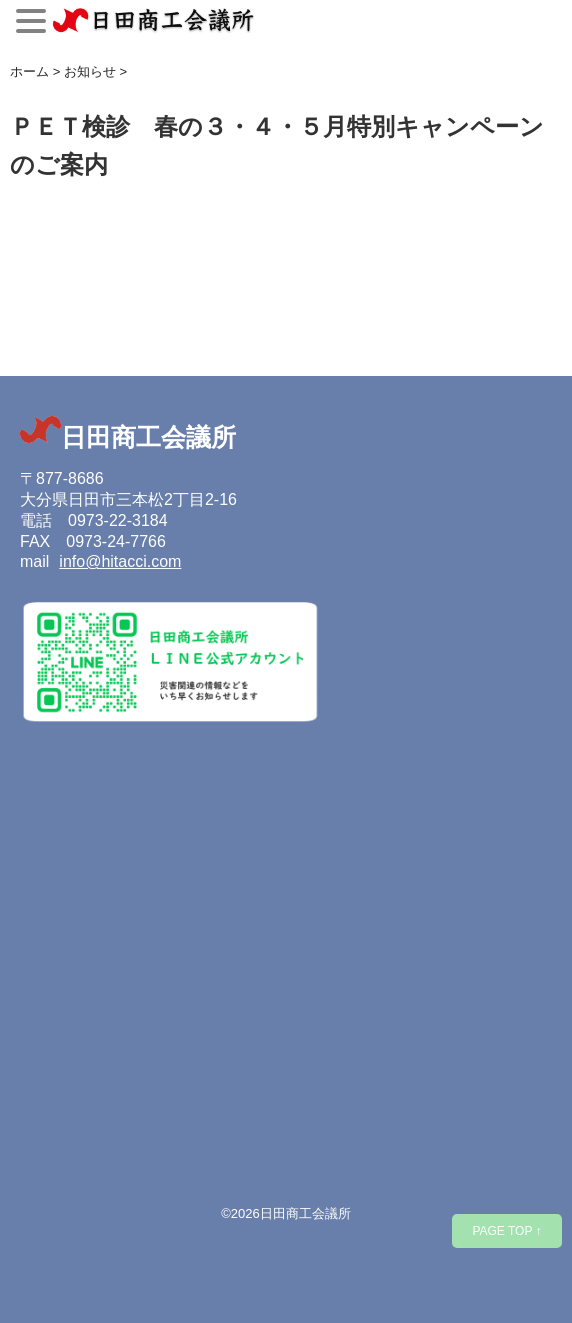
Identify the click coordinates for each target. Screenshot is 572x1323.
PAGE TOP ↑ (506, 1231)
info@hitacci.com (120, 561)
